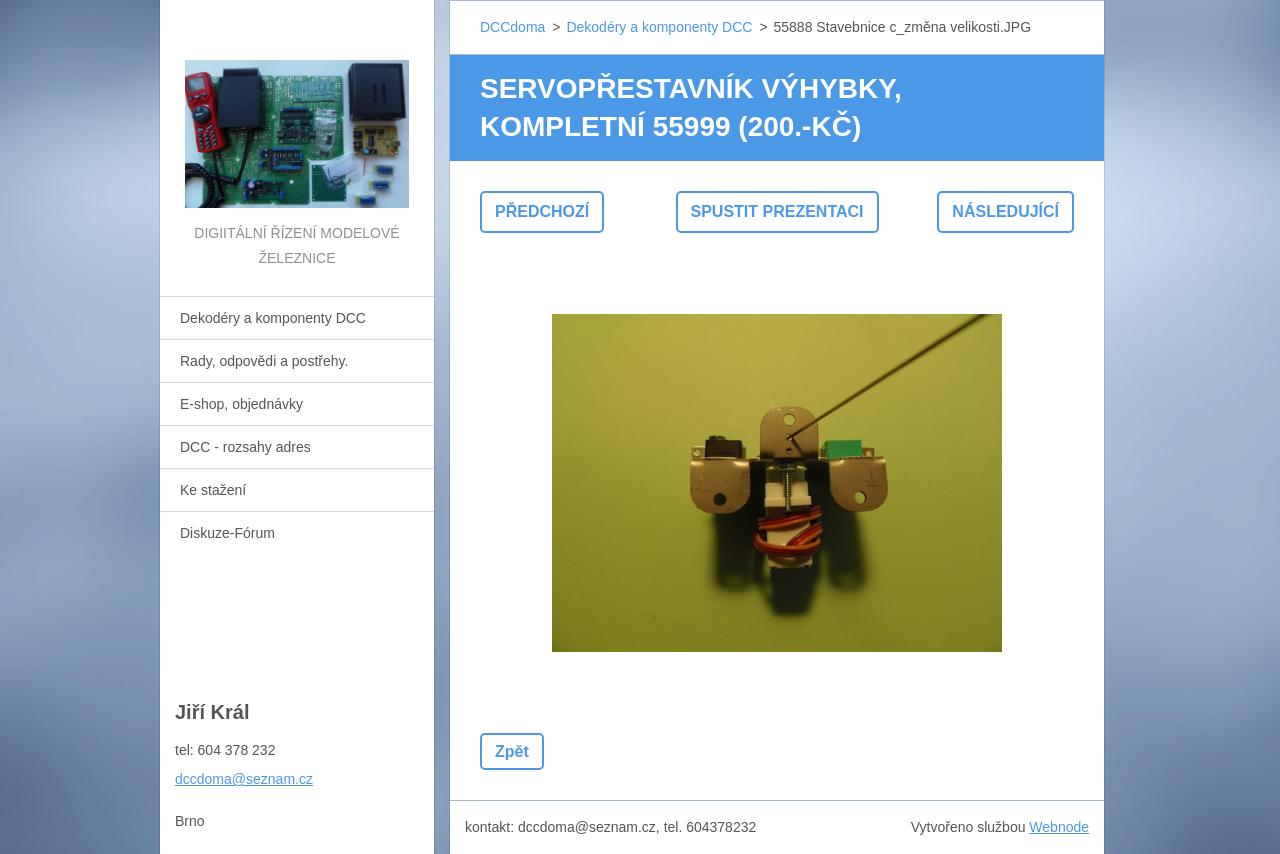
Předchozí (542, 211)
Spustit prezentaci (777, 211)
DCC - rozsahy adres (245, 447)
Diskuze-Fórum (227, 533)
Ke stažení (213, 490)
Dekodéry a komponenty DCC (273, 318)
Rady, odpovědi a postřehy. (264, 361)
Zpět (512, 751)
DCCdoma (512, 27)
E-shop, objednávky (241, 404)
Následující (1005, 211)
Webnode (1059, 827)
